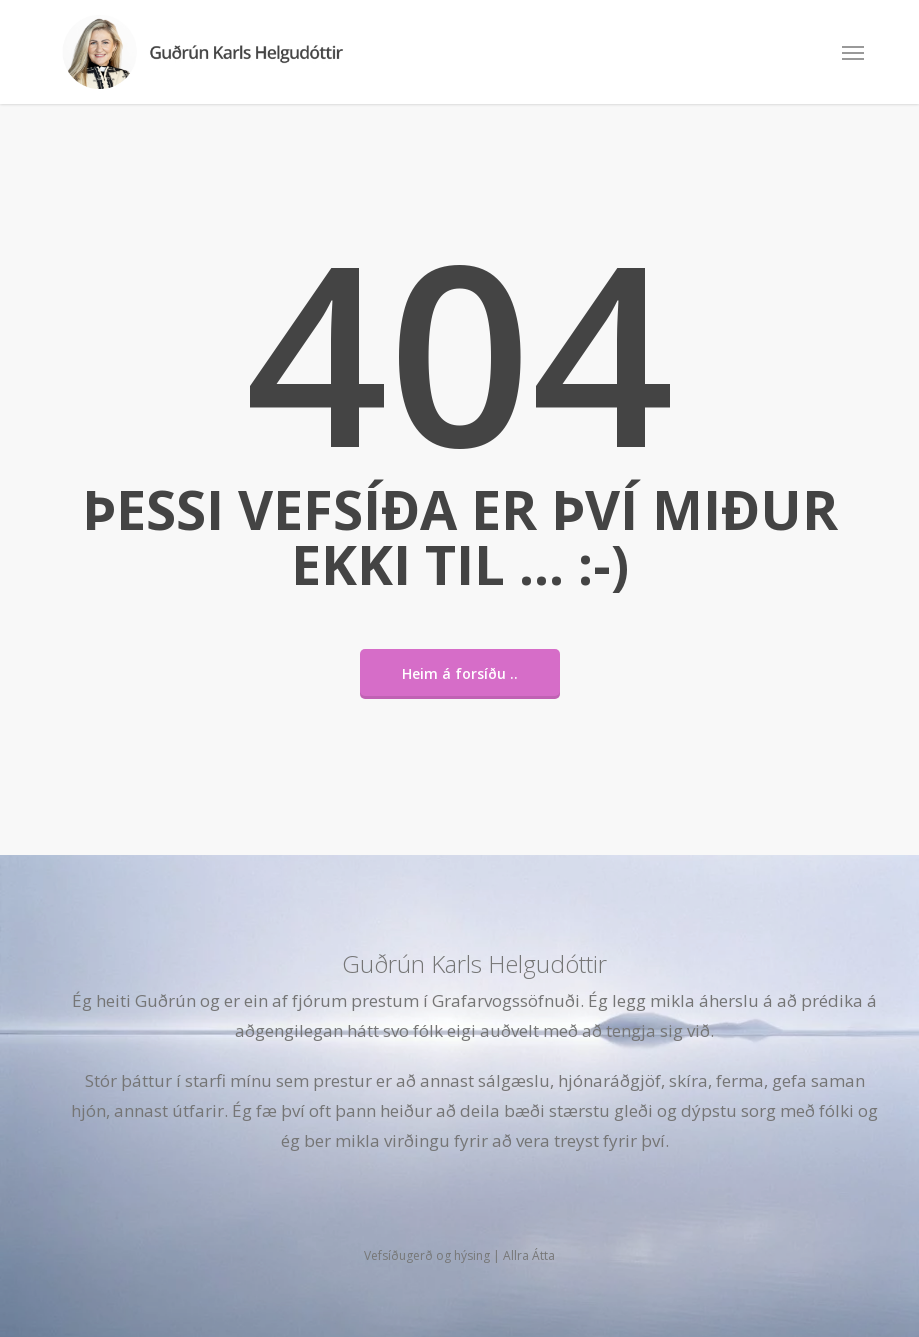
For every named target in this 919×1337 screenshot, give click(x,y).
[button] (853, 52)
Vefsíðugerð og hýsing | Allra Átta (459, 1255)
